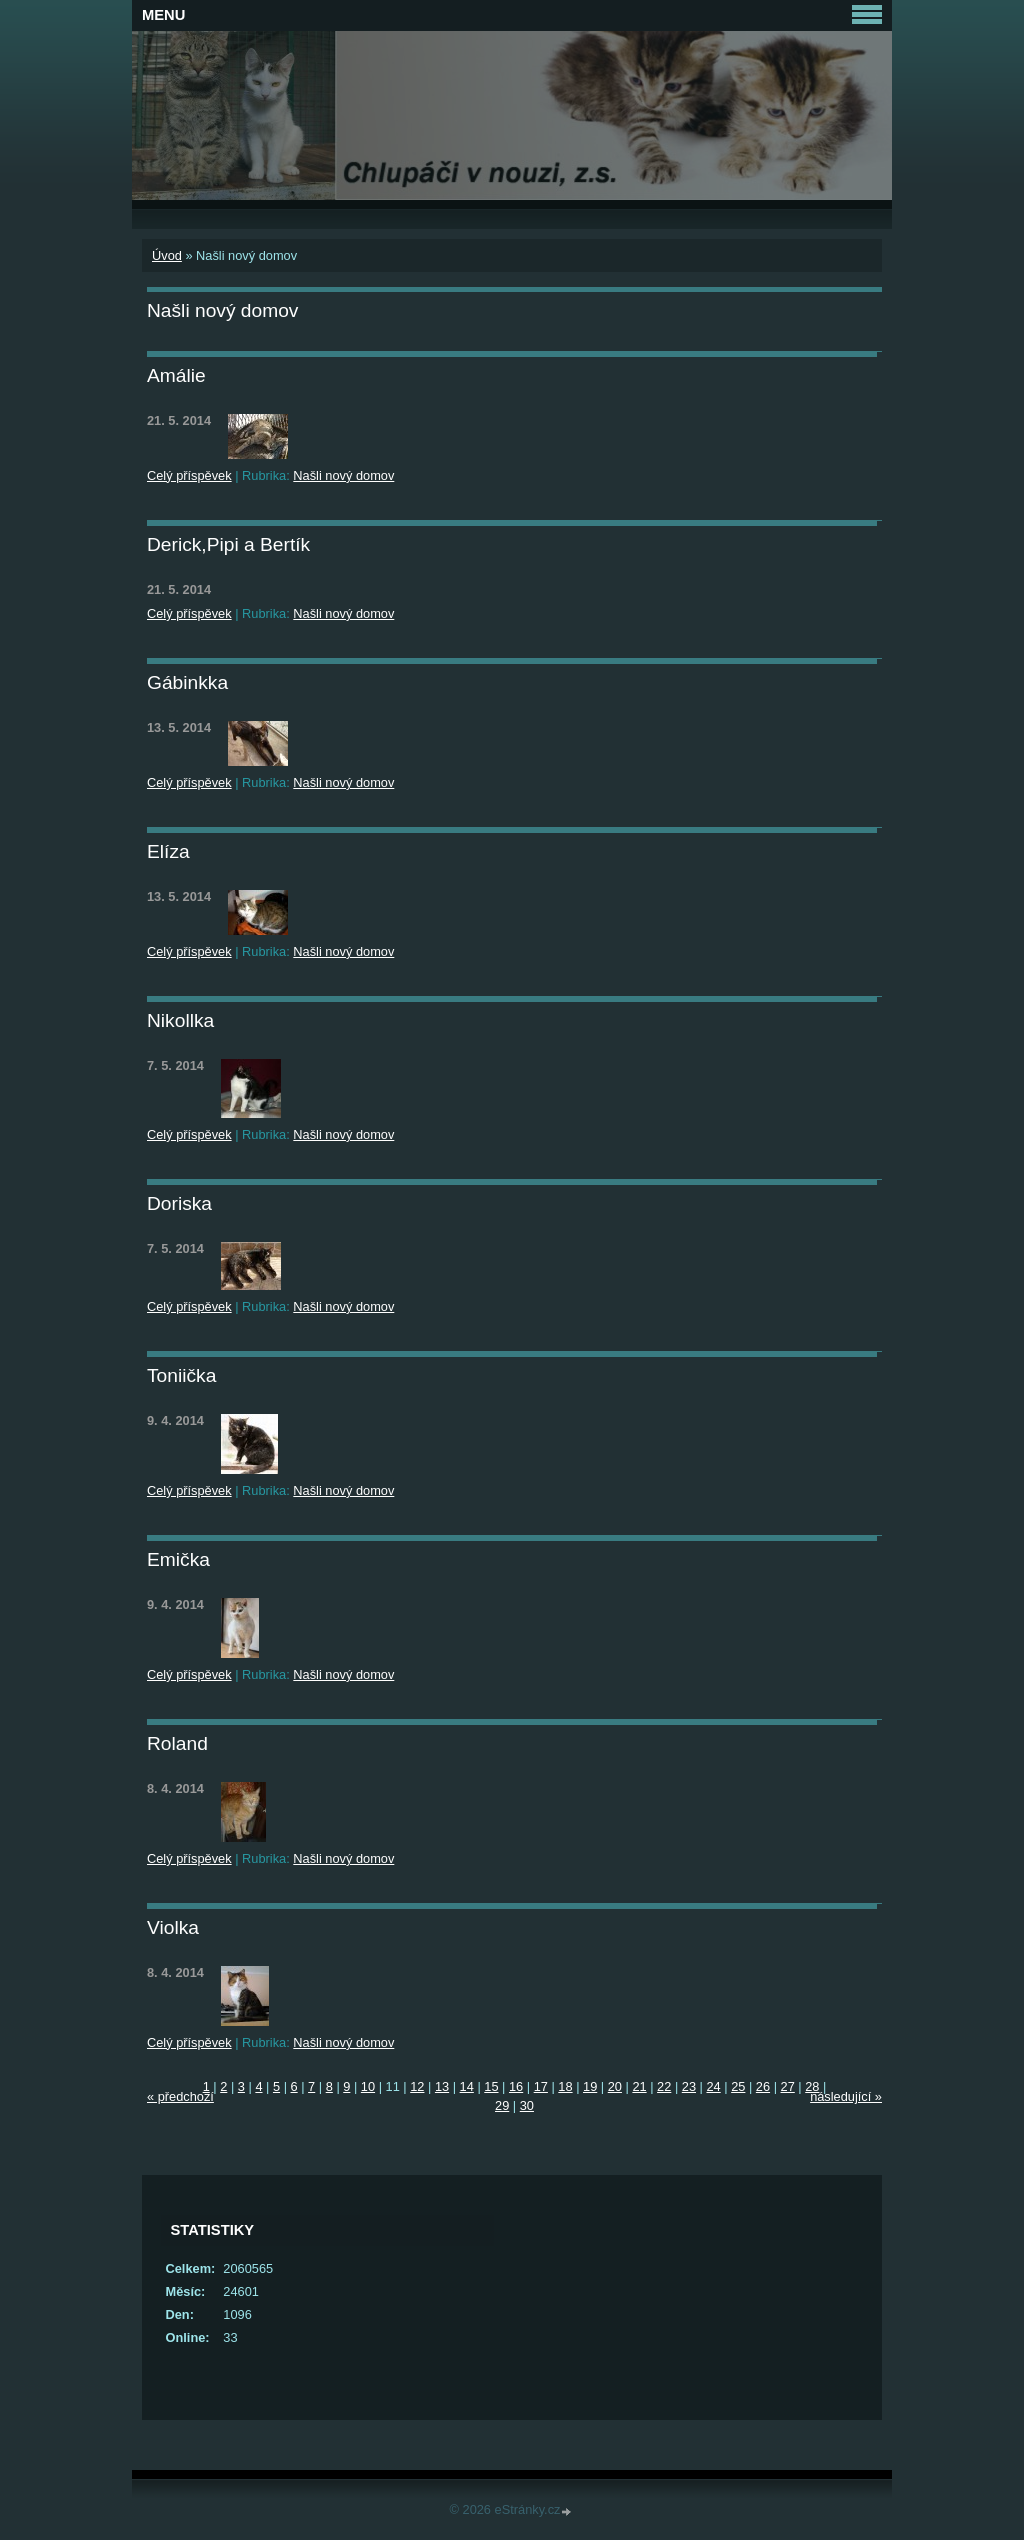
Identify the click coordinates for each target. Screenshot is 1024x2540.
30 (527, 2105)
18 (565, 2086)
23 (689, 2086)
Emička (178, 1559)
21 (639, 2086)
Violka (173, 1927)
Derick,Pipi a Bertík (228, 544)
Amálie (176, 375)
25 (738, 2086)
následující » (846, 2096)
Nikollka (180, 1020)
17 (541, 2086)
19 (590, 2086)
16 (516, 2086)
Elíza (168, 851)
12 (417, 2086)
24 (713, 2086)
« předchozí (180, 2096)
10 (368, 2086)
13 (442, 2086)
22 (664, 2086)
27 (788, 2086)
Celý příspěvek (189, 475)
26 (763, 2086)
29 (502, 2105)
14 (467, 2086)
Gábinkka (187, 682)
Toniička (181, 1375)
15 (491, 2086)
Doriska (179, 1203)
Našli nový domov (343, 475)
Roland (177, 1743)
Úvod (167, 255)
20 (615, 2086)
